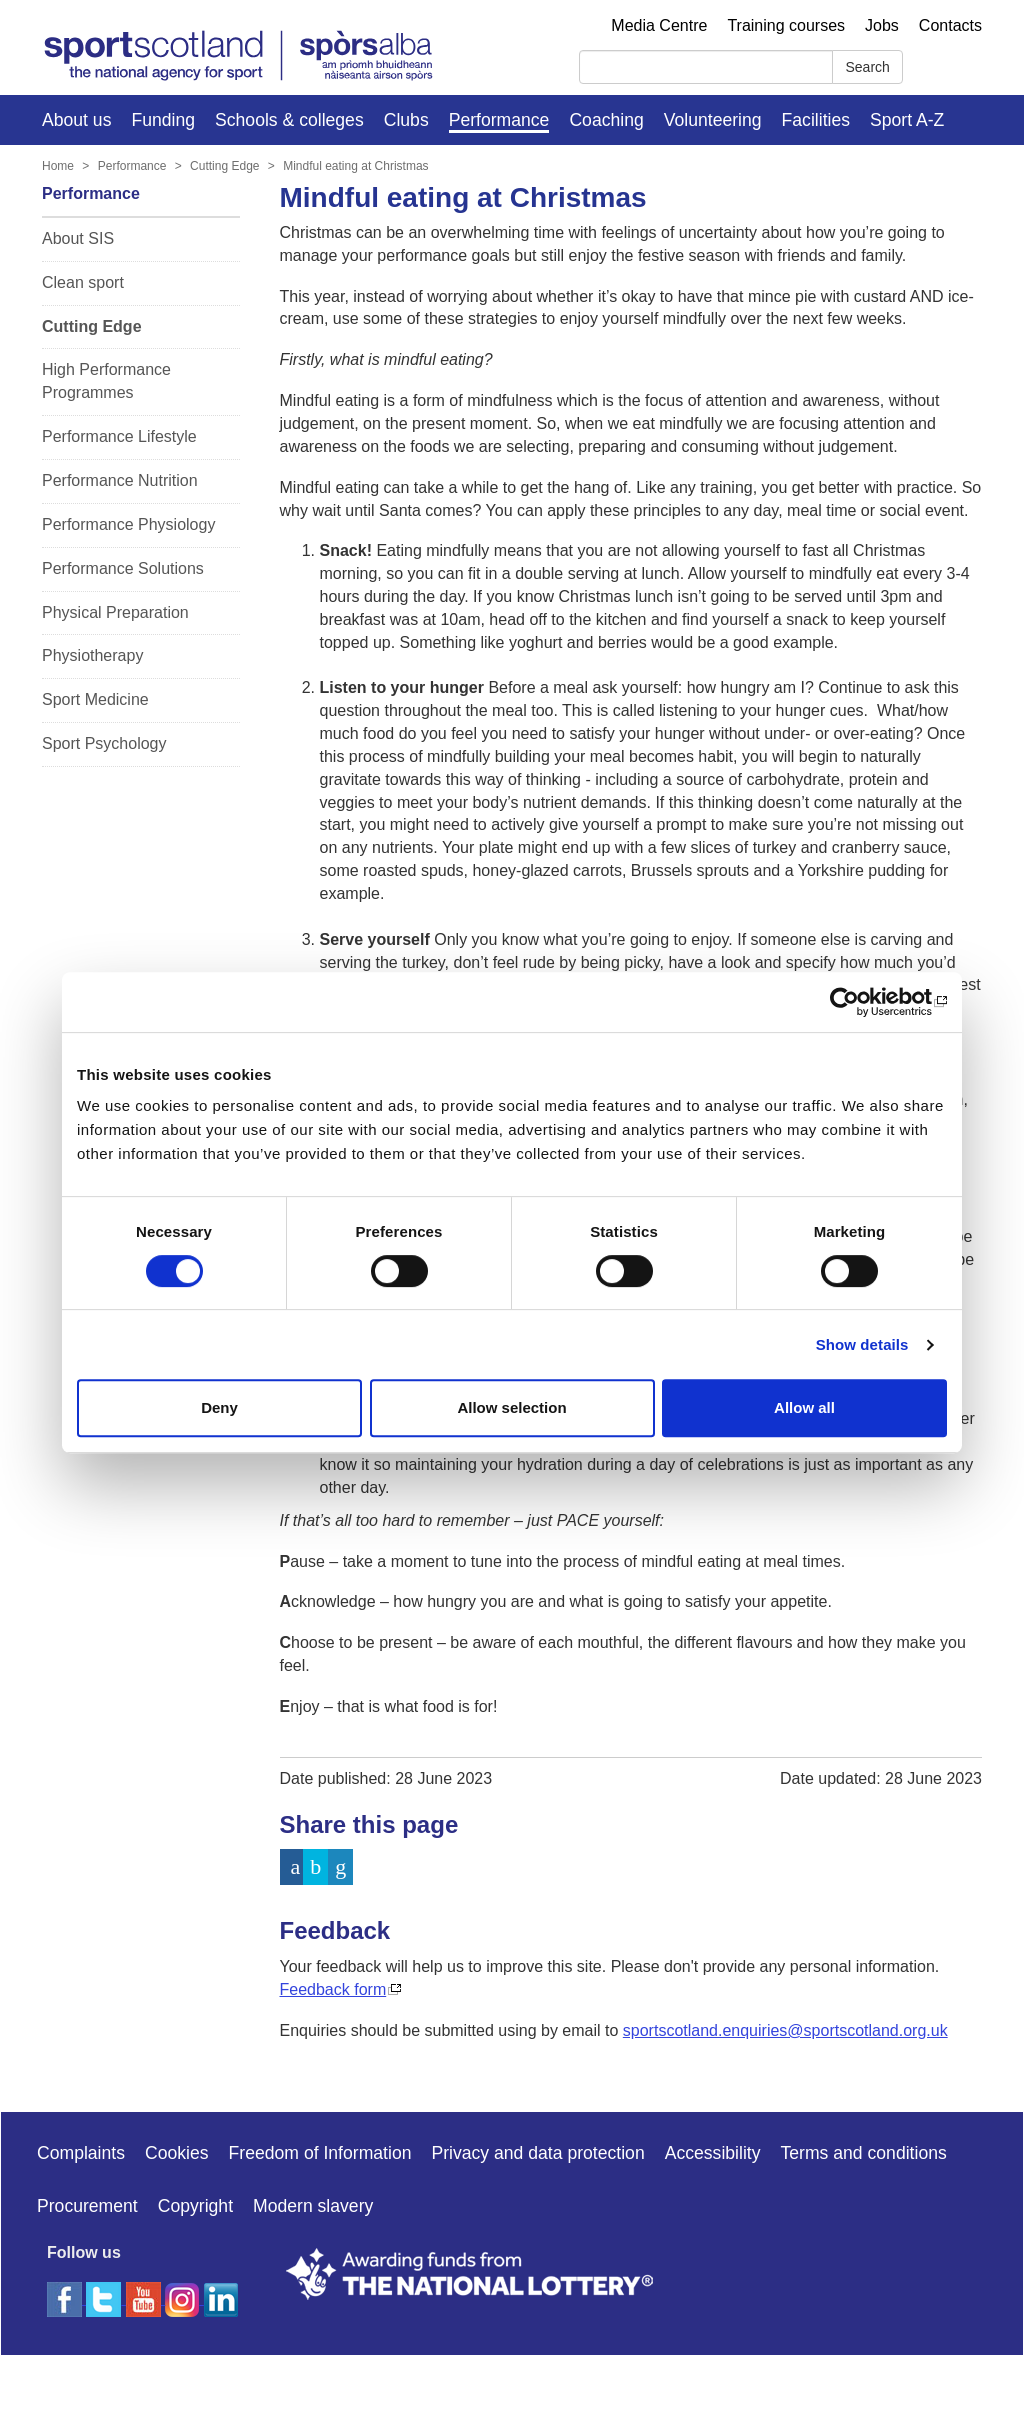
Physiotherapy (92, 655)
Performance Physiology (128, 524)
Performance (499, 120)
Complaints (81, 2153)
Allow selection (511, 1407)
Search (867, 67)
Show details (862, 1344)
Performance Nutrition (120, 480)
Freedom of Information (320, 2153)
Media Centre (659, 25)
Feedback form (333, 1989)
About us (76, 120)
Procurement (87, 2206)
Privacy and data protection (537, 2153)
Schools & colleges (289, 120)
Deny (219, 1407)
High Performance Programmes (106, 381)
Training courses (786, 25)
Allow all (804, 1407)
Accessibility (713, 2153)
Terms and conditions (864, 2153)
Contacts (950, 25)
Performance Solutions (123, 568)
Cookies (177, 2153)
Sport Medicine (95, 699)
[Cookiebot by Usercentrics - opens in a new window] (859, 1002)
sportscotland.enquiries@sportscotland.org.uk (785, 2030)
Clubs (406, 120)
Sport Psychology (104, 743)
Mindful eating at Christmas (355, 166)
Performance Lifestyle (119, 436)
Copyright (195, 2206)
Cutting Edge (224, 166)
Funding (163, 120)
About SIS (78, 238)
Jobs (882, 25)
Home (58, 166)
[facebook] (66, 2298)
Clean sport (83, 282)
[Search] (706, 67)
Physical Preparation (115, 612)
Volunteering (713, 120)
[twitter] (105, 2298)
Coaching (606, 120)
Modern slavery (313, 2206)
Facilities (816, 120)
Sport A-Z (907, 120)
